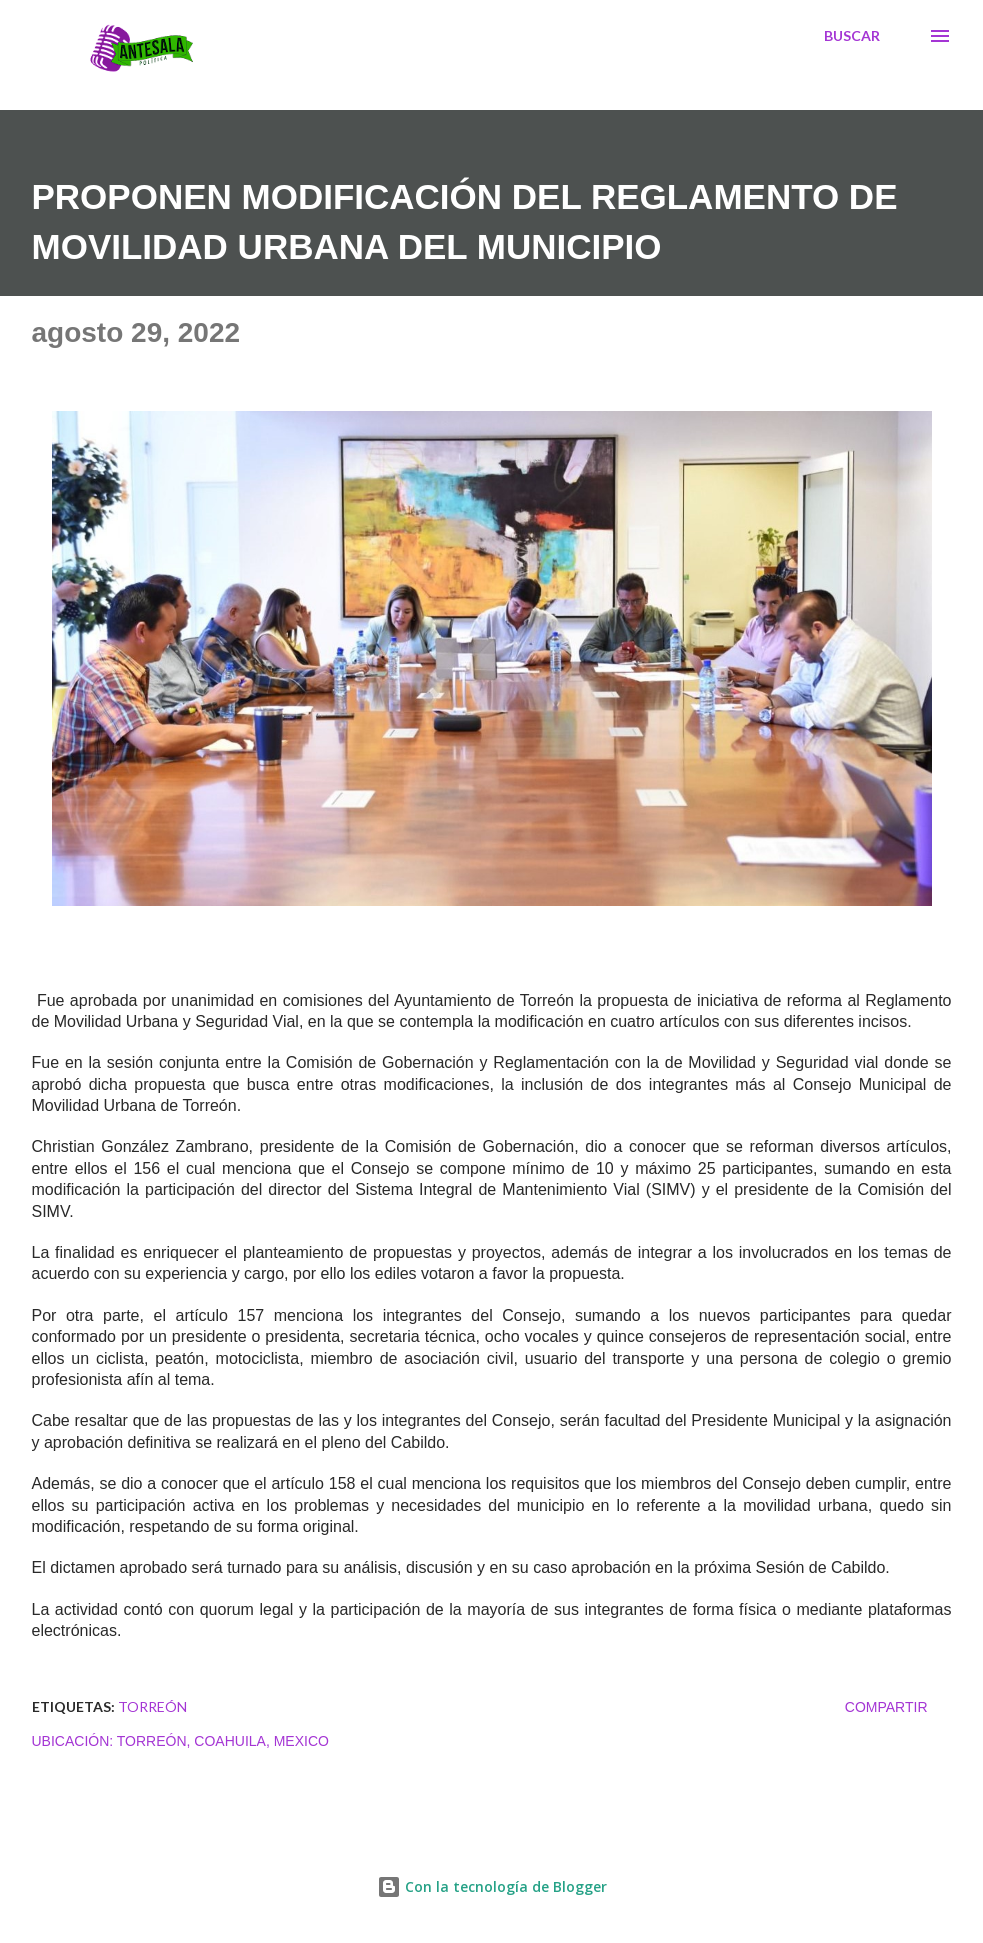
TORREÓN (152, 1706)
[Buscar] (852, 36)
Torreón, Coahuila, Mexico (223, 1741)
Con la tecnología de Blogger (492, 1886)
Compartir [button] (886, 1707)
